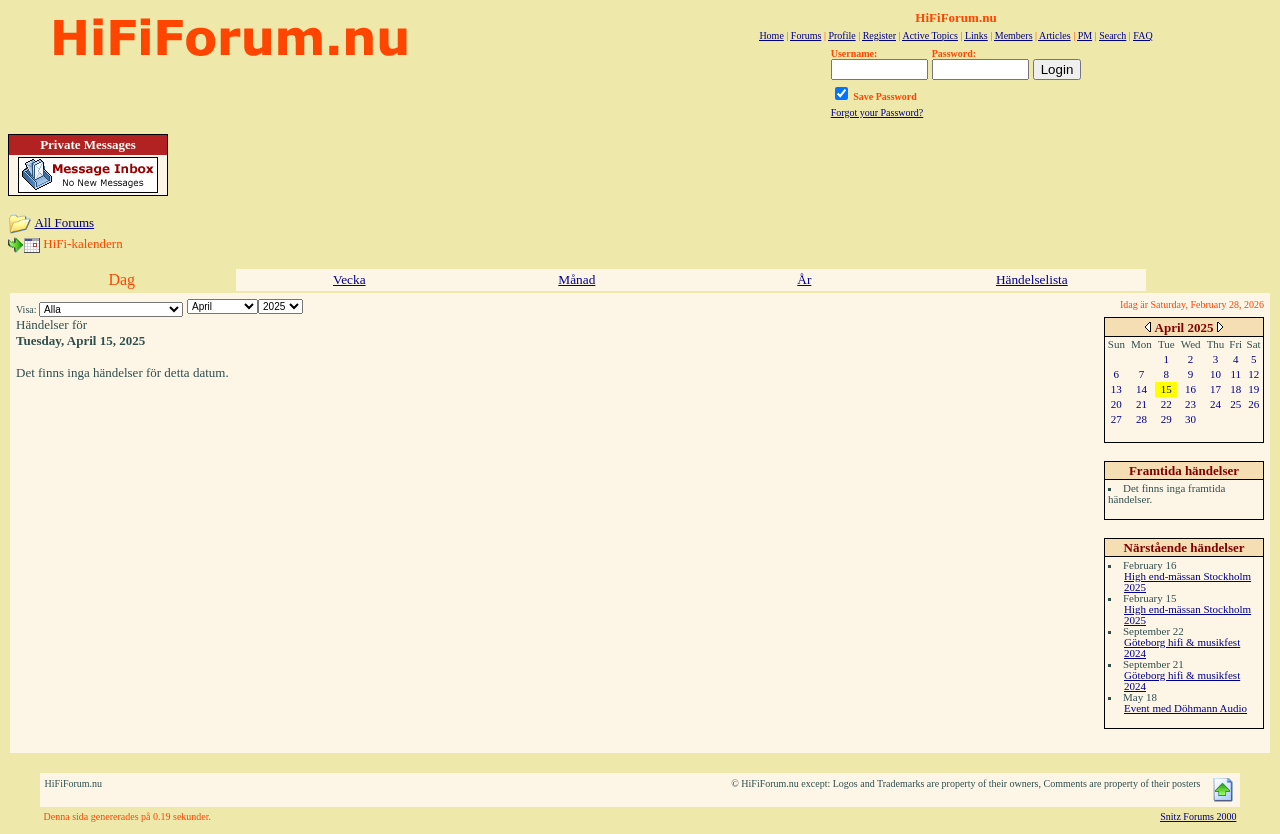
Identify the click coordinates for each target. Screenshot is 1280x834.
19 (1253, 389)
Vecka (349, 279)
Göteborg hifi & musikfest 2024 (1182, 647)
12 (1253, 374)
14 (1141, 389)
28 (1141, 419)
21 (1141, 404)
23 (1190, 404)
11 (1235, 374)
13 (1116, 389)
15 (1166, 389)
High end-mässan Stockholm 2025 (1187, 581)
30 (1190, 419)
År (804, 279)
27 (1116, 419)
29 (1166, 419)
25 (1235, 404)
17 (1215, 389)
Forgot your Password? (877, 112)
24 (1215, 404)
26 (1253, 404)
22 (1166, 404)
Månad (576, 279)
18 (1235, 389)
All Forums (65, 222)
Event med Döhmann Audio (1185, 708)
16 (1190, 389)
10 (1215, 374)
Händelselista (1032, 279)
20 (1116, 404)
